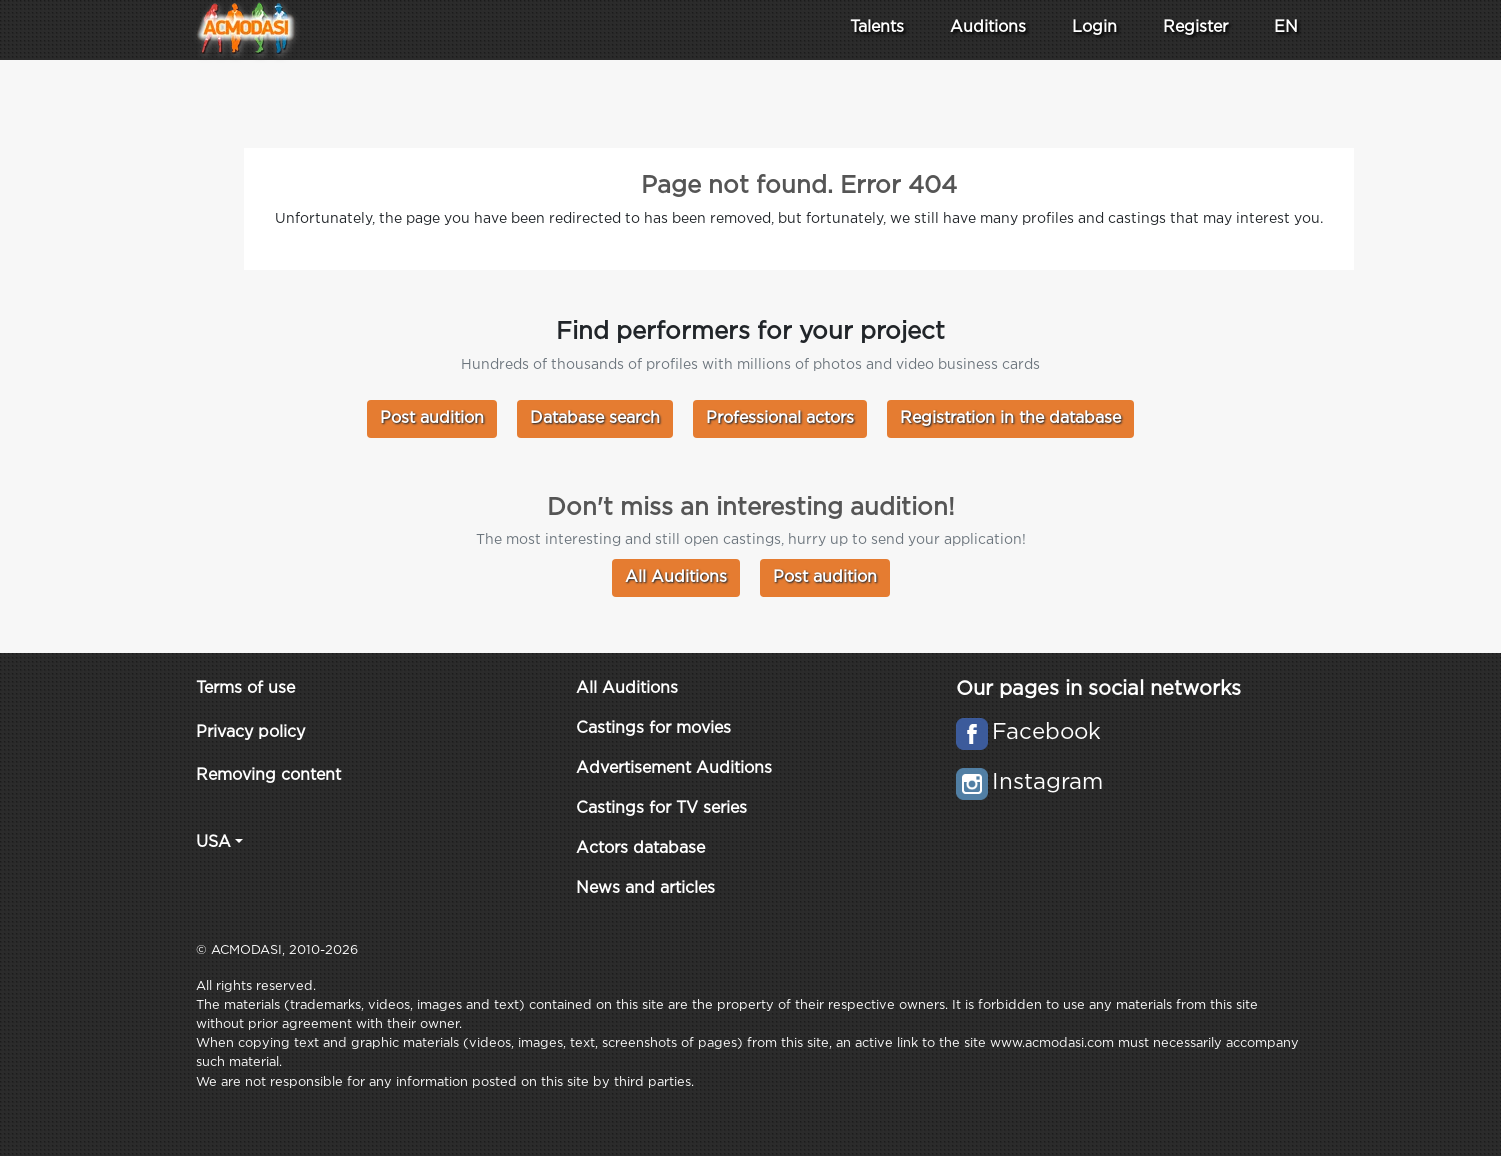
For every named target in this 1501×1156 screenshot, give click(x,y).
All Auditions (676, 577)
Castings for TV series (661, 808)
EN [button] (1286, 27)
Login (1094, 27)
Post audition (432, 418)
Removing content (268, 775)
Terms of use (245, 688)
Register (1195, 27)
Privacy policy (250, 732)
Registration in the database (1010, 418)
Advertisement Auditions (674, 768)
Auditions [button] (988, 27)
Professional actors (780, 418)
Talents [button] (877, 27)
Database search (595, 418)
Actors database (640, 848)
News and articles (645, 888)
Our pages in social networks (1098, 689)
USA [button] (213, 842)
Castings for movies (653, 728)
